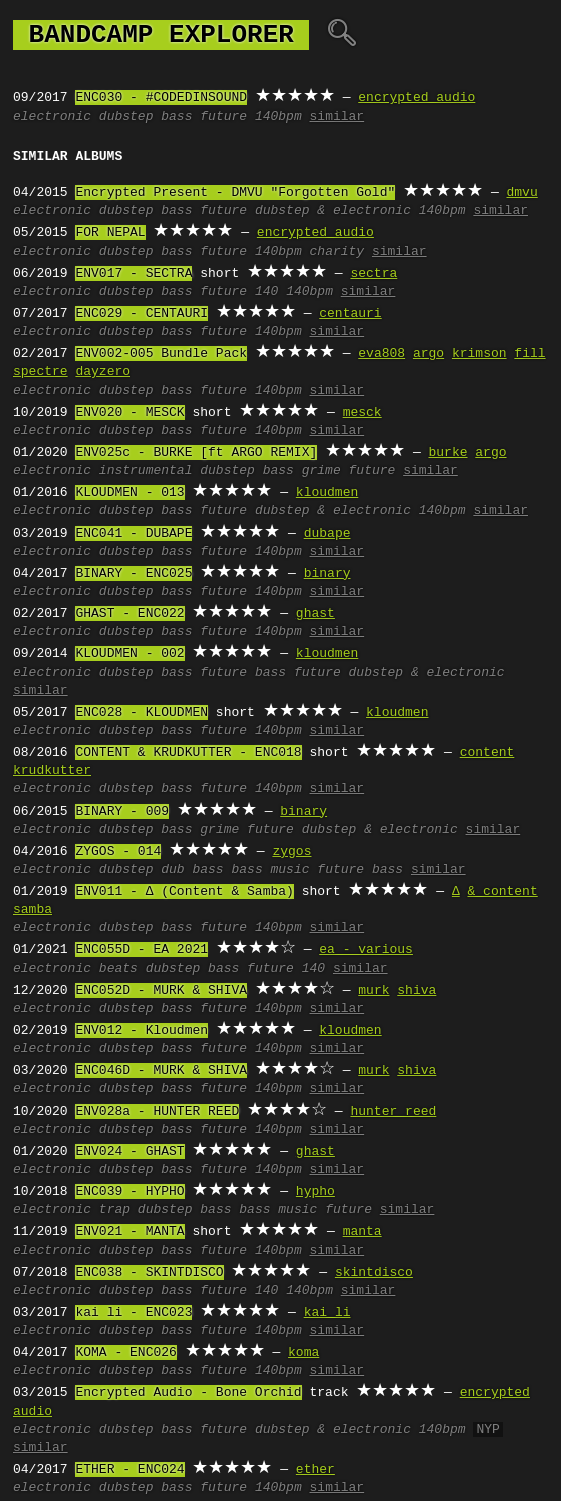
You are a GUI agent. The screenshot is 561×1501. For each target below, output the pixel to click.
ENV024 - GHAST (129, 1152)
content (487, 753)
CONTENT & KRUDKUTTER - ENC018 (188, 753)
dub (172, 870)
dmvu (521, 193)
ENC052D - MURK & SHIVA (161, 991)
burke (447, 453)
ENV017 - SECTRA (133, 274)
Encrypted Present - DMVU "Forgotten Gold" (235, 193)
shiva (416, 991)
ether (315, 1470)
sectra (373, 274)
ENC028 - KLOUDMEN (141, 713)
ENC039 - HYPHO (129, 1192)
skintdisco (374, 1273)
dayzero (102, 372)
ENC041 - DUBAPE (133, 534)
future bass (243, 673)
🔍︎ (341, 35)
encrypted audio (416, 98)
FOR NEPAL (110, 233)
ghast (315, 614)
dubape (327, 534)
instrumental (146, 471)
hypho (315, 1192)
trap (114, 1210)
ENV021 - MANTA (129, 1232)
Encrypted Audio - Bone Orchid (188, 1393)
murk (373, 991)
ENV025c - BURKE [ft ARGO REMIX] (196, 453)
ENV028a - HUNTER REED (157, 1112)
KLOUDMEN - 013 (129, 493)
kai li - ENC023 (133, 1313)
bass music (270, 870)
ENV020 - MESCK (129, 413)
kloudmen (327, 493)
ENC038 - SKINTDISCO (149, 1273)
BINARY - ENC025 (133, 574)
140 (266, 292)
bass (176, 117)
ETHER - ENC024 (129, 1470)
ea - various (366, 950)
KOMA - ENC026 (125, 1353)
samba (32, 910)
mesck (362, 413)
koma (303, 1353)
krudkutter (52, 771)
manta (362, 1232)
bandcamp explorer (161, 35)
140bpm (278, 117)
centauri (350, 314)
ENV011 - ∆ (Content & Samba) (184, 892)
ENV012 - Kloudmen (141, 1031)
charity (337, 252)
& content (502, 892)
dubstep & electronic (333, 211)
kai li (327, 1313)
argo (428, 354)
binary (327, 574)
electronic (52, 117)
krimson (479, 354)
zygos (291, 852)
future (223, 117)
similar (337, 117)
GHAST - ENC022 (129, 614)
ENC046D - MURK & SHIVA (161, 1071)
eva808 (381, 354)
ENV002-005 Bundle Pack (161, 354)
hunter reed (393, 1112)
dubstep (126, 117)
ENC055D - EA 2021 (141, 950)
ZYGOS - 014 (118, 852)
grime (321, 471)
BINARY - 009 (122, 812)
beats (118, 969)
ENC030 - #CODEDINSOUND (161, 98)
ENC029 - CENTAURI (141, 314)
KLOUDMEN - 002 (129, 654)
